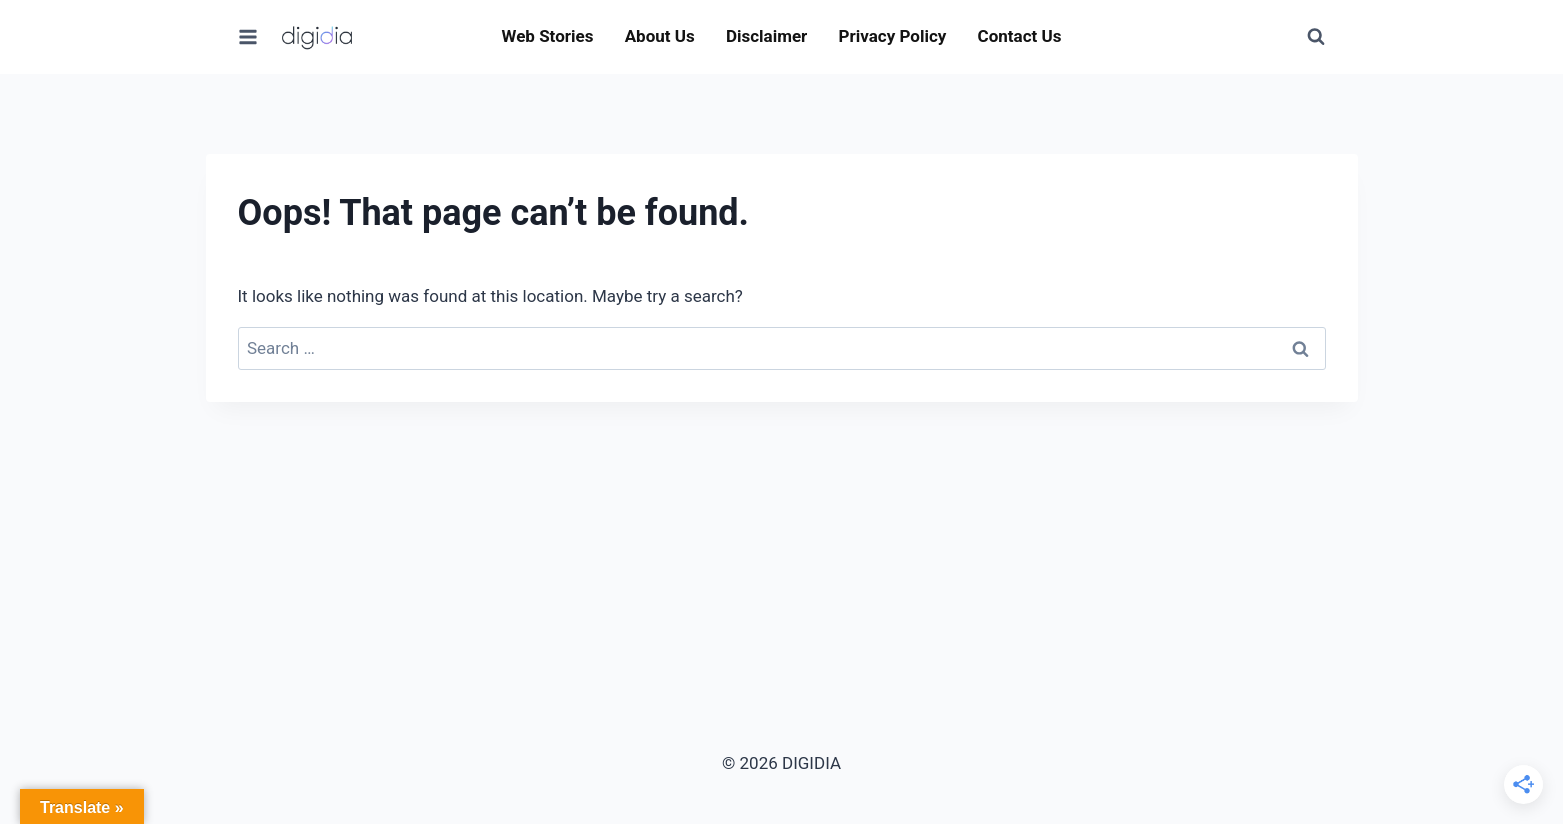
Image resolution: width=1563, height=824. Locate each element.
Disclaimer (766, 36)
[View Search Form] (1316, 37)
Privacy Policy (893, 36)
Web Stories (548, 36)
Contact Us (1020, 36)
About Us (660, 36)
